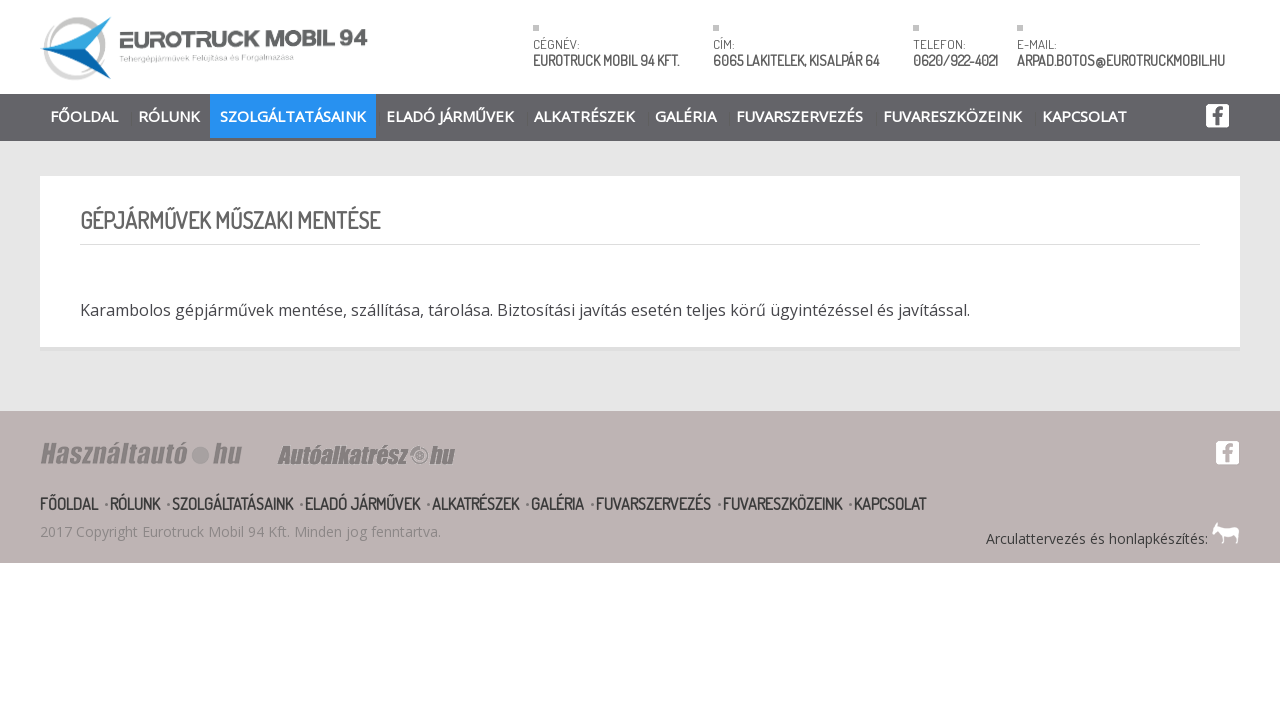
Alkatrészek (584, 116)
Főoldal (84, 116)
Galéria (685, 116)
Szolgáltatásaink (293, 116)
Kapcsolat (1084, 116)
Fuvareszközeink (952, 116)
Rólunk (169, 116)
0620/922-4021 (955, 60)
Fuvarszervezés (799, 116)
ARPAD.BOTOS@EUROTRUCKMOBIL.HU (1121, 60)
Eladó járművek (450, 116)
